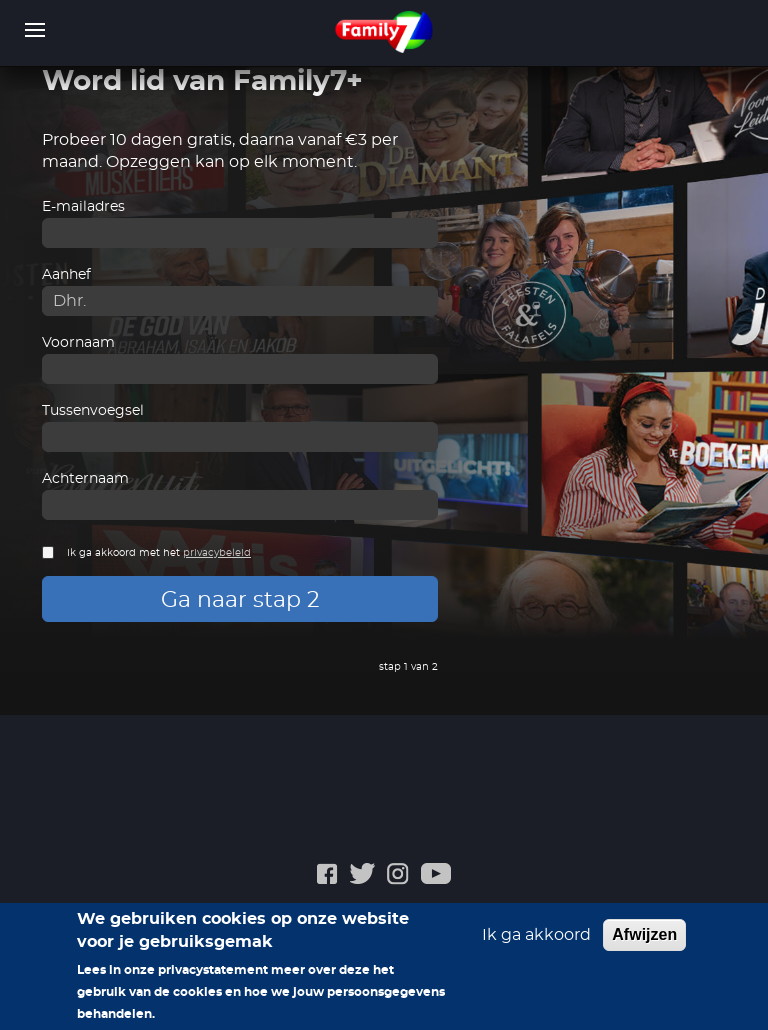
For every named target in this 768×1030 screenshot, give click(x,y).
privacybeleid (217, 553)
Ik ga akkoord (536, 935)
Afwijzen (644, 934)
